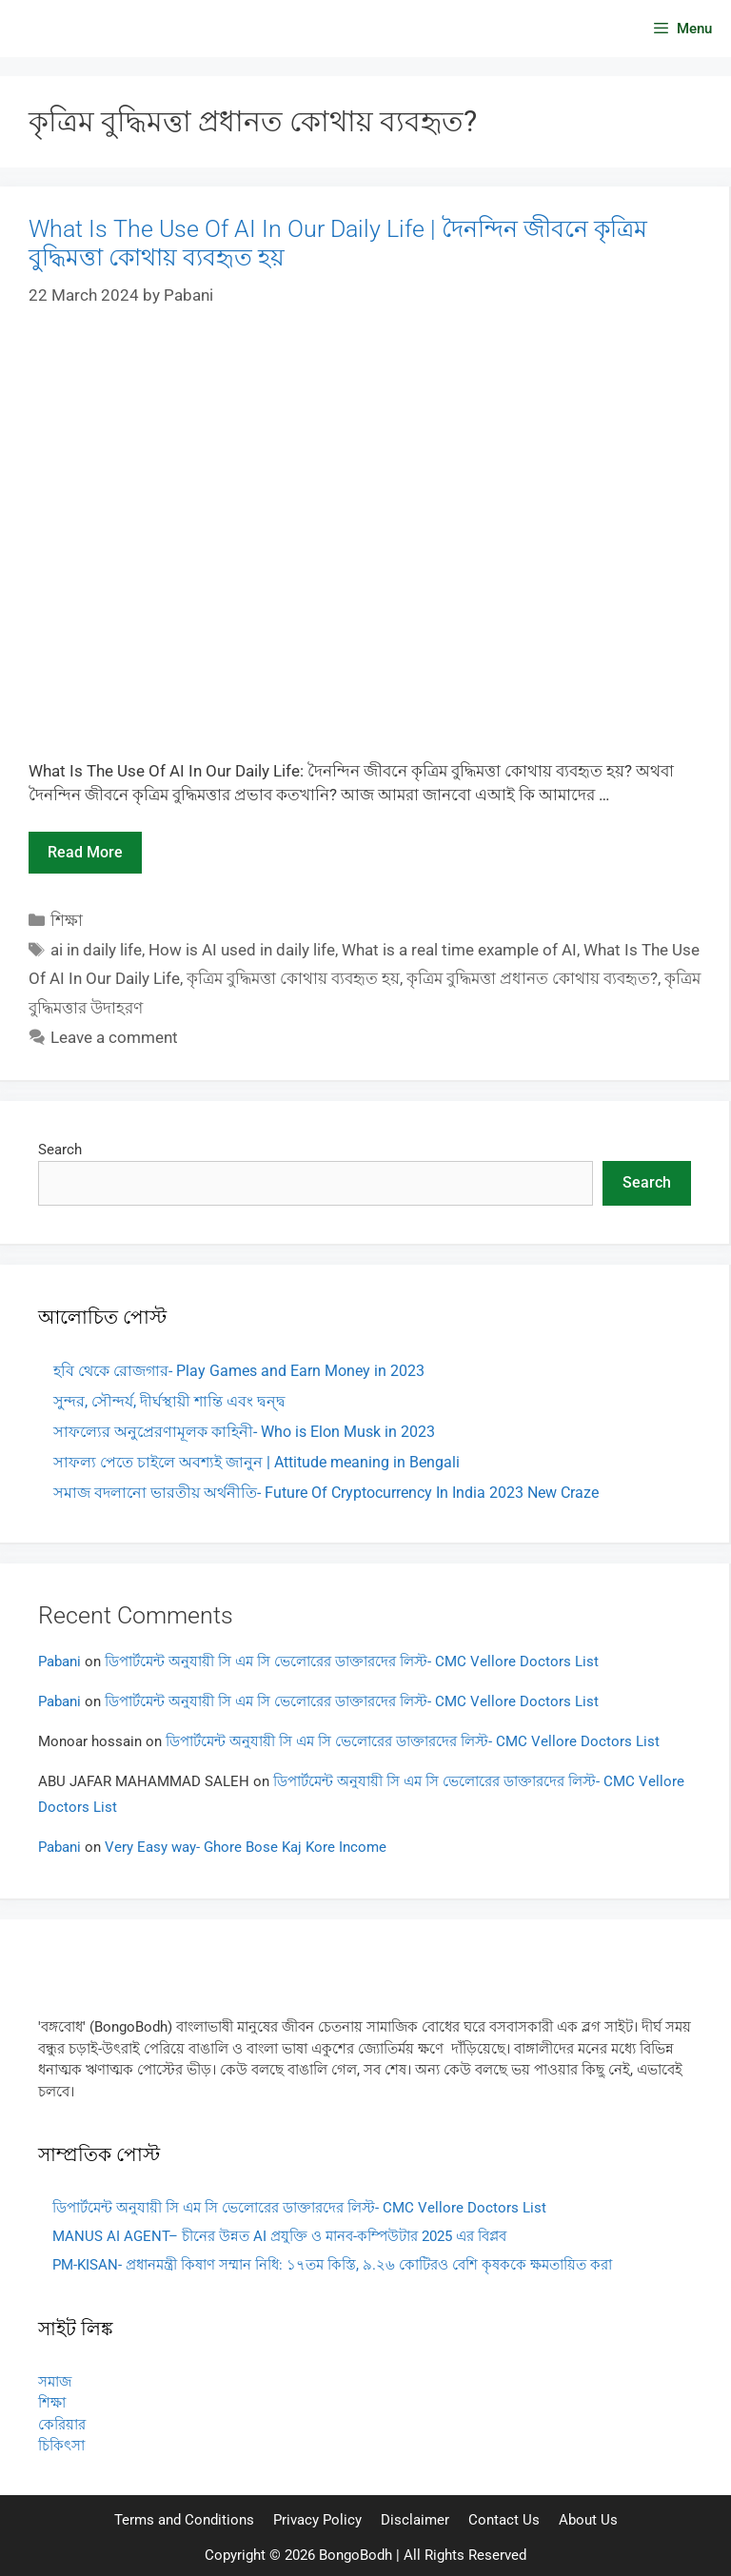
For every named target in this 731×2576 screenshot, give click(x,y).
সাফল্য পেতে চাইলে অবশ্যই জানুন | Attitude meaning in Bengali (256, 1462)
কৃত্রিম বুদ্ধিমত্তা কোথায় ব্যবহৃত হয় (293, 978)
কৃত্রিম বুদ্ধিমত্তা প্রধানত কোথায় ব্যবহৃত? (532, 978)
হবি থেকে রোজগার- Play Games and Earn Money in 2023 (239, 1371)
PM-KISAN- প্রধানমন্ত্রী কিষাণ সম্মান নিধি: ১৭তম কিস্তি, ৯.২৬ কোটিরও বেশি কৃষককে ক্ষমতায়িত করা (332, 2264)
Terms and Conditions (184, 2519)
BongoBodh (355, 2555)
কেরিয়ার (62, 2424)
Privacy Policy (317, 2519)
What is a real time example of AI (459, 949)
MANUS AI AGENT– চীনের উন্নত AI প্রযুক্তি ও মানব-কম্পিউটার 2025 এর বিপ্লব (279, 2236)
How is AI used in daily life (241, 949)
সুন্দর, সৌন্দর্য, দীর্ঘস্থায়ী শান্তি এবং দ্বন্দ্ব (169, 1401)
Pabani (59, 1661)
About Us (588, 2519)
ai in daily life (96, 949)
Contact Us (504, 2519)
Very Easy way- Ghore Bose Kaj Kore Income (245, 1847)
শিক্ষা (66, 920)
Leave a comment (114, 1037)
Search (60, 1149)
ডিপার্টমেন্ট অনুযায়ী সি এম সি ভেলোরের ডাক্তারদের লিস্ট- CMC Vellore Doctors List (352, 1661)
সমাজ (54, 2381)
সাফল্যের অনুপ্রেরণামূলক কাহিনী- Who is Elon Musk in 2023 (244, 1432)
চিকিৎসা (61, 2445)
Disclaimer (415, 2519)
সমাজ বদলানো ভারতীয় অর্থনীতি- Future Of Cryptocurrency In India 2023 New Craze (326, 1493)
